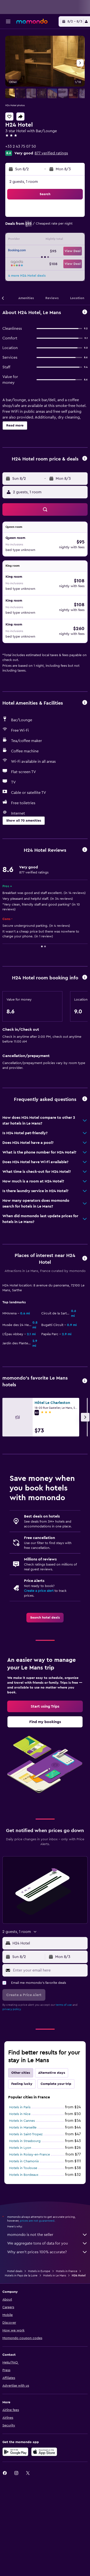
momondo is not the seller (47, 2235)
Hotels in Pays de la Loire (21, 2275)
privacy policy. (11, 2009)
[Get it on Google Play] (15, 2451)
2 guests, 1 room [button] (23, 182)
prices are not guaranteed (37, 2220)
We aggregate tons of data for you (47, 2243)
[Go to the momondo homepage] (32, 21)
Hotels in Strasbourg (25, 2141)
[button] (8, 21)
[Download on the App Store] (44, 2451)
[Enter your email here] (49, 1970)
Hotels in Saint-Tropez (25, 2134)
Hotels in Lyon (20, 2148)
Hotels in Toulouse (23, 2168)
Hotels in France (66, 2271)
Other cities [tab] (20, 2073)
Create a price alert (39, 1591)
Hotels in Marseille (22, 2127)
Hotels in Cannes (22, 2121)
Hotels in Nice (19, 2114)
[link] (45, 1617)
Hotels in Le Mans (54, 2275)
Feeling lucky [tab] (21, 2084)
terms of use (64, 2004)
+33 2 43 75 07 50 (20, 146)
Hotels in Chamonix (24, 2161)
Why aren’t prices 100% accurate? (47, 2252)
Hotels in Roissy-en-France (29, 2154)
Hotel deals (14, 2271)
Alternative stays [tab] (51, 2073)
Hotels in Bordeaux (23, 2175)
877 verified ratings (51, 153)
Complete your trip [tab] (56, 2084)
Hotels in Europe (39, 2271)
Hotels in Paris (19, 2107)
